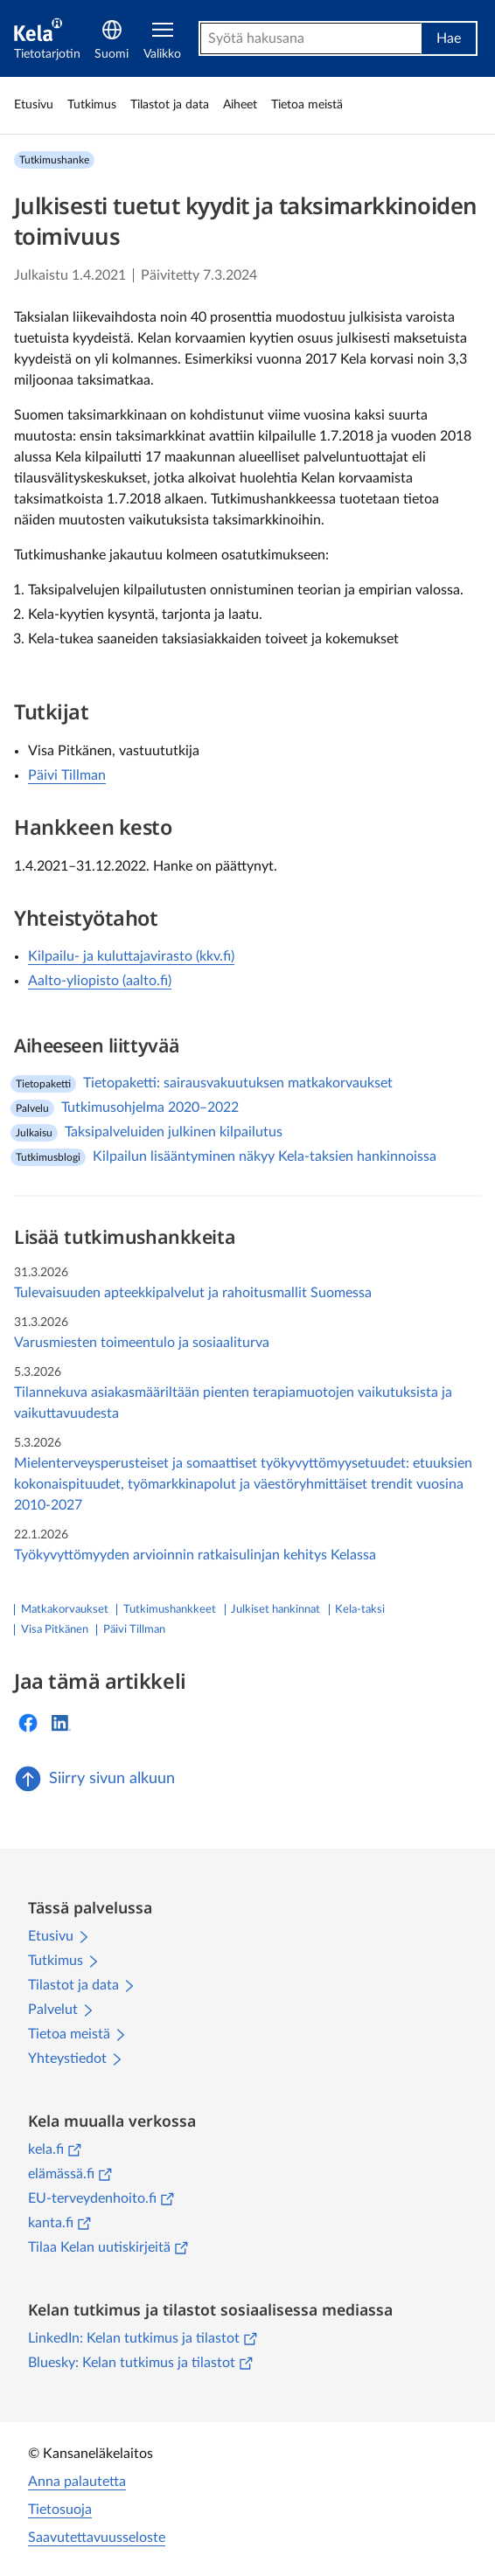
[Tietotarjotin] (47, 39)
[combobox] (311, 38)
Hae (448, 38)
